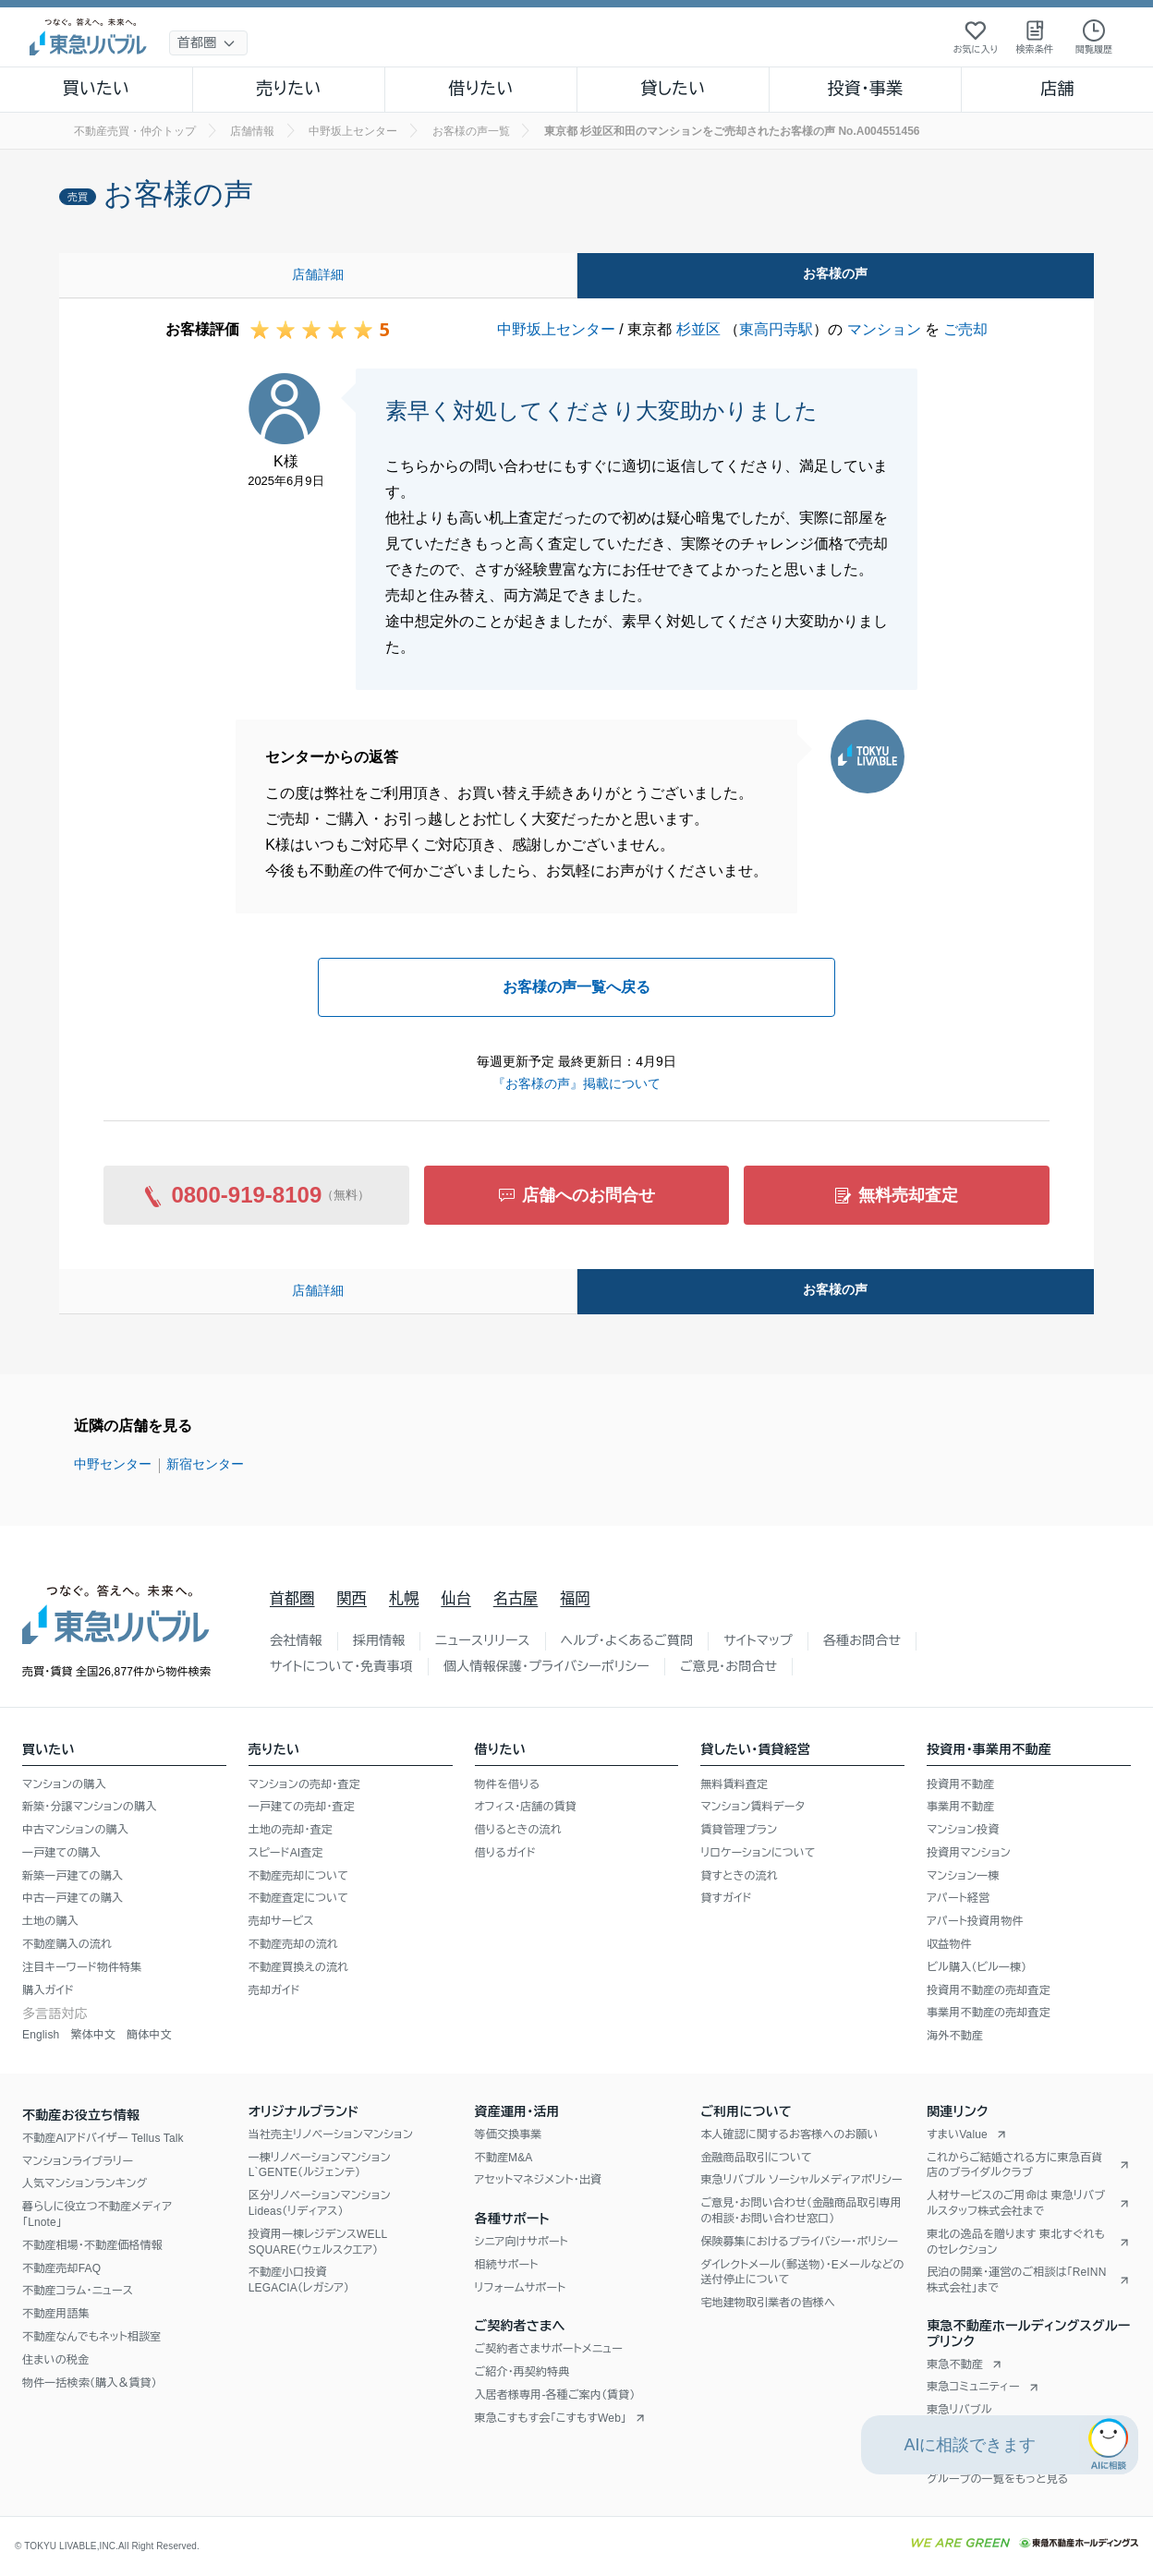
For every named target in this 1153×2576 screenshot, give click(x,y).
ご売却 (965, 329)
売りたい (288, 88)
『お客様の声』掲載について (576, 1083)
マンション (884, 329)
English (40, 2034)
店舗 (1057, 88)
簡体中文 (149, 2034)
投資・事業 (865, 88)
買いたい (96, 88)
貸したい (673, 88)
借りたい (480, 88)
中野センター (113, 1464)
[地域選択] (208, 42)
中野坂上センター (556, 329)
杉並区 (698, 329)
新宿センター (205, 1464)
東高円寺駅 (776, 329)
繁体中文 (92, 2034)
